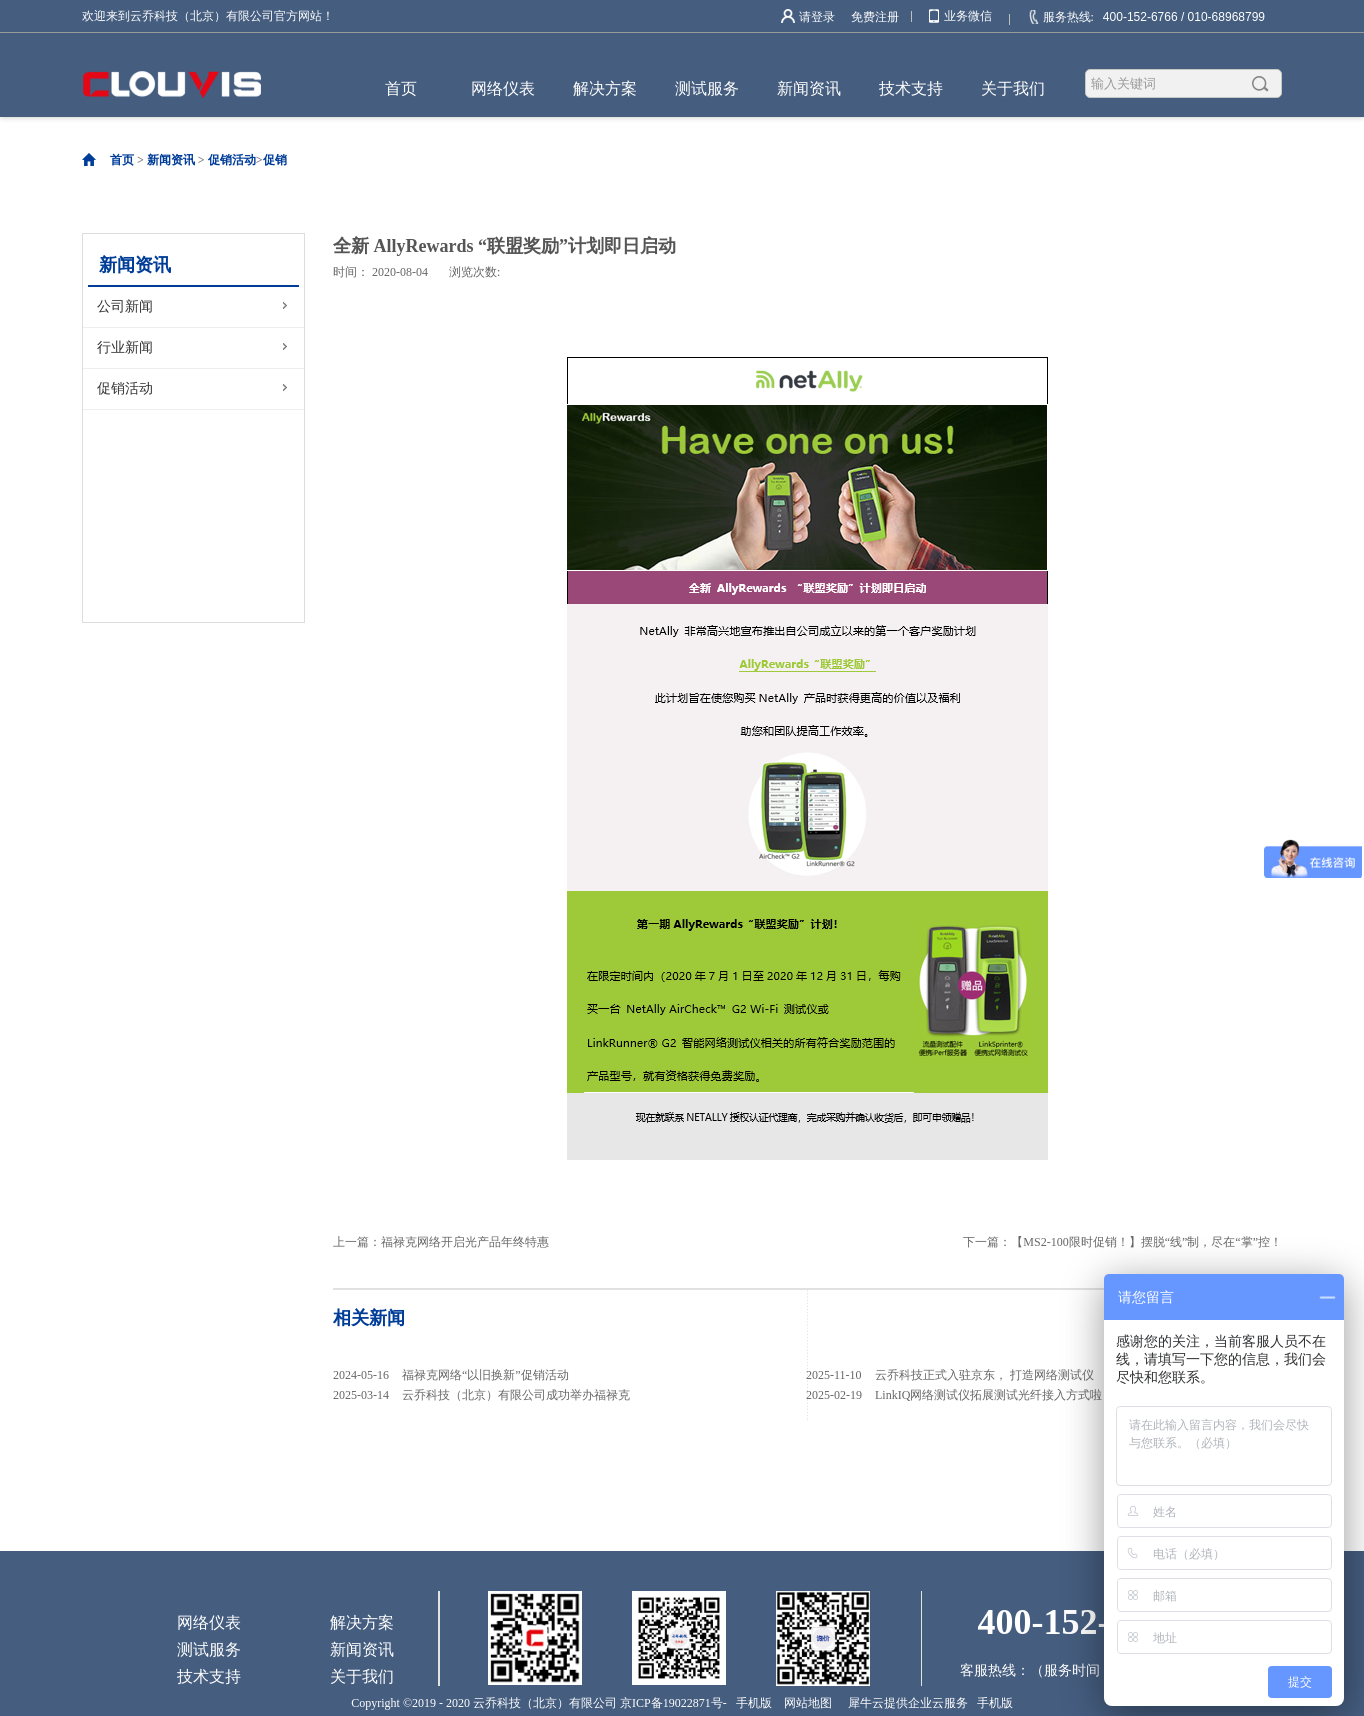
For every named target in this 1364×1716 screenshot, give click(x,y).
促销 (275, 160)
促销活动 (232, 160)
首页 (401, 88)
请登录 (817, 17)
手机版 (751, 1703)
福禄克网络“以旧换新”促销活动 (485, 1375)
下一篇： (1122, 1242)
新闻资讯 (171, 160)
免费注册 (875, 17)
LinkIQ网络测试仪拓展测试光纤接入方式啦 (988, 1395)
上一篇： (441, 1242)
